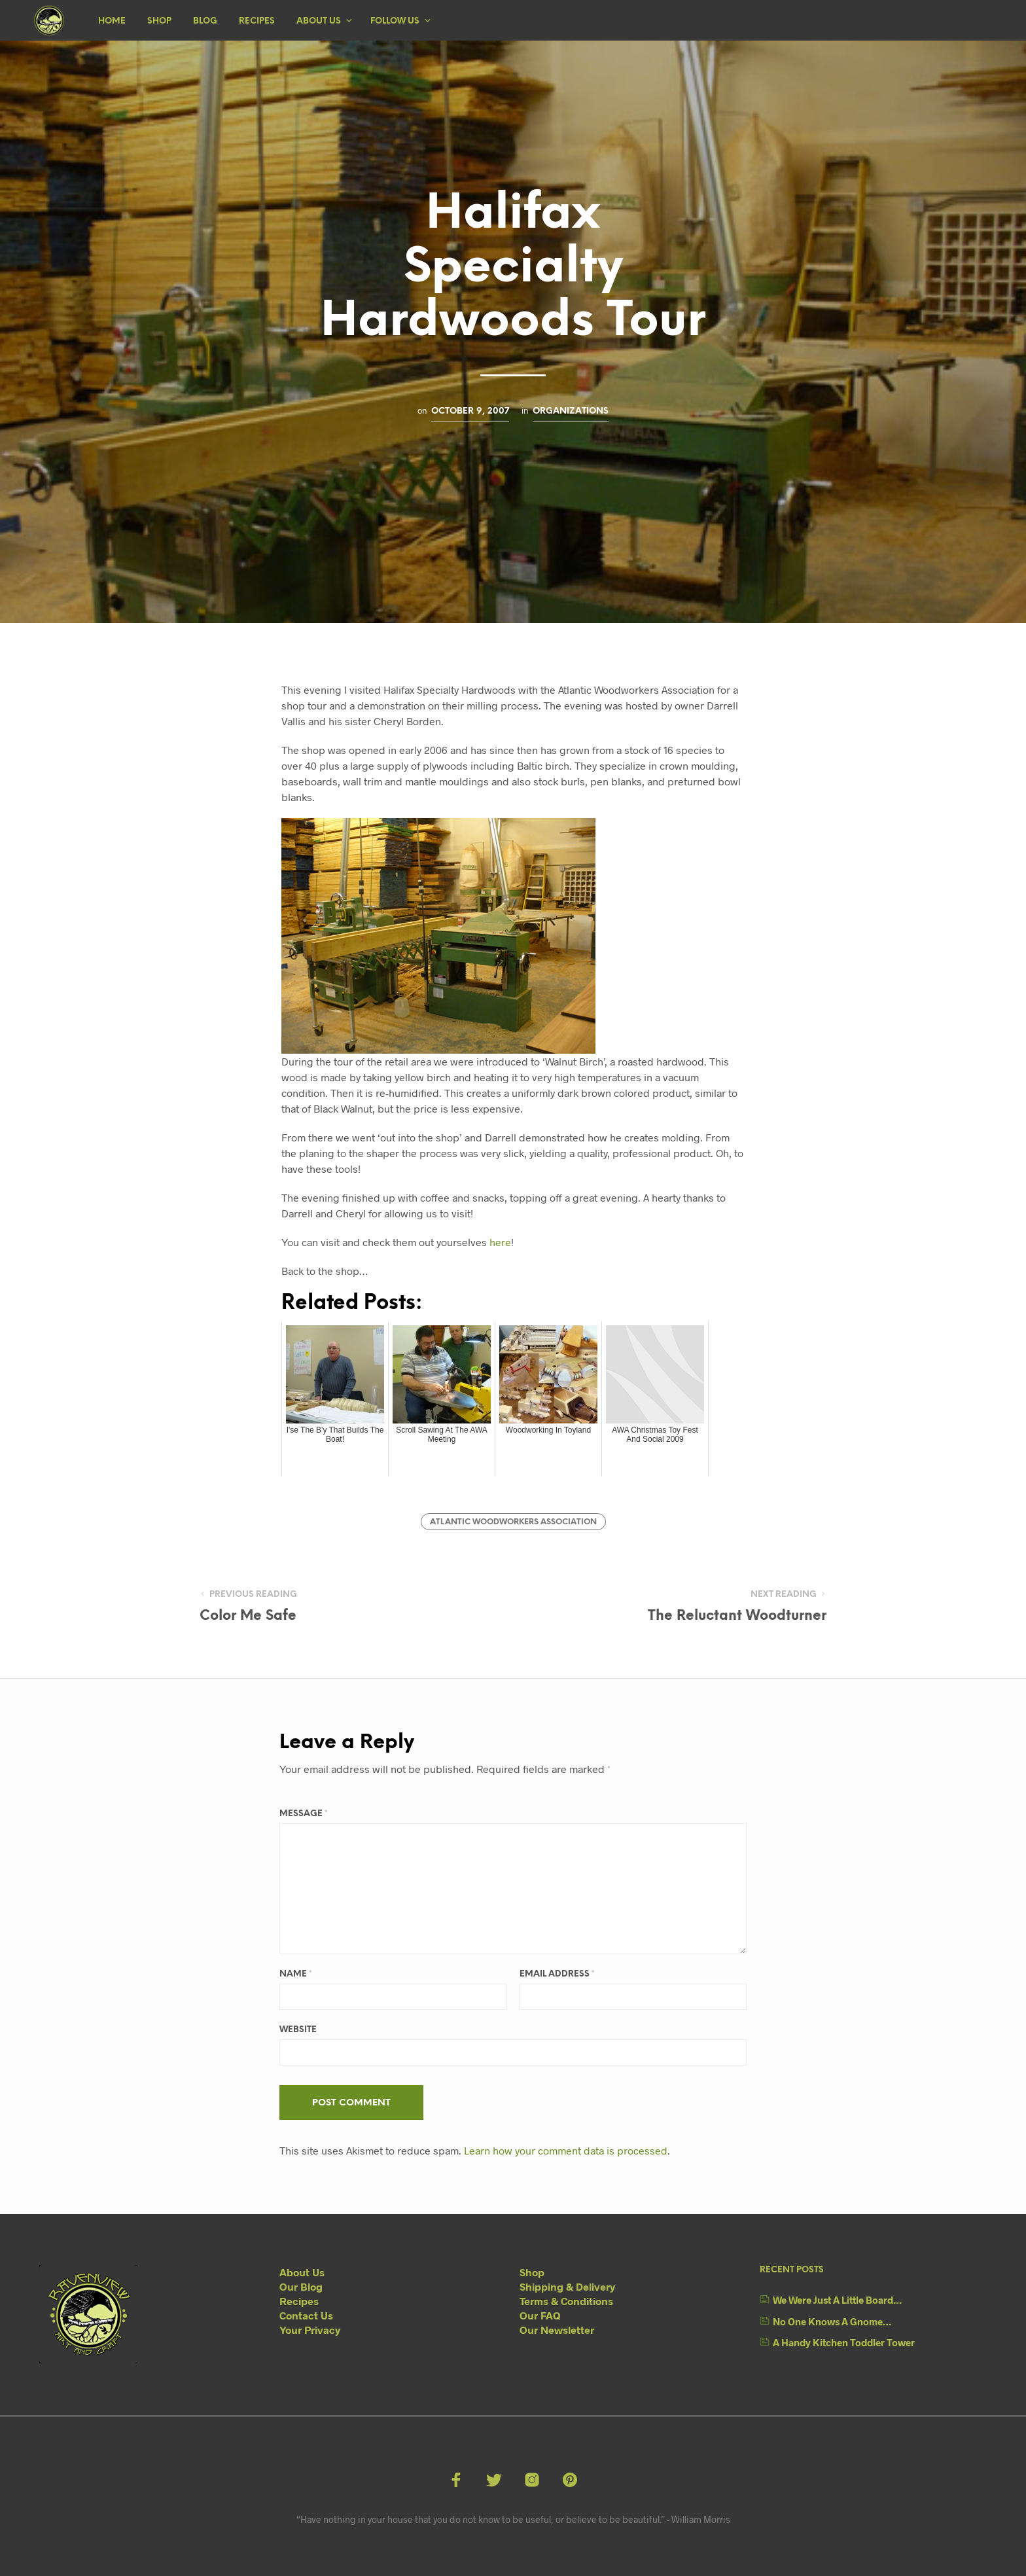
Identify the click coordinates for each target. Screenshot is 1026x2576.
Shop (159, 21)
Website (298, 2030)
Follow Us (394, 21)
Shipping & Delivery (567, 2286)
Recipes (257, 21)
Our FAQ (540, 2315)
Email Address (557, 1974)
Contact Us (306, 2315)
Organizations (571, 411)
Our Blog (301, 2286)
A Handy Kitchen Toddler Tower (844, 2342)
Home (112, 21)
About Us (318, 21)
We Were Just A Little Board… (837, 2300)
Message (303, 1814)
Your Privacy (309, 2329)
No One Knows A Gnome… (832, 2321)
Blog (205, 21)
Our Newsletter (557, 2329)
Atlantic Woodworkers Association (513, 1522)
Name (295, 1974)
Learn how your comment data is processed (565, 2150)
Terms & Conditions (566, 2301)
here (500, 1242)
